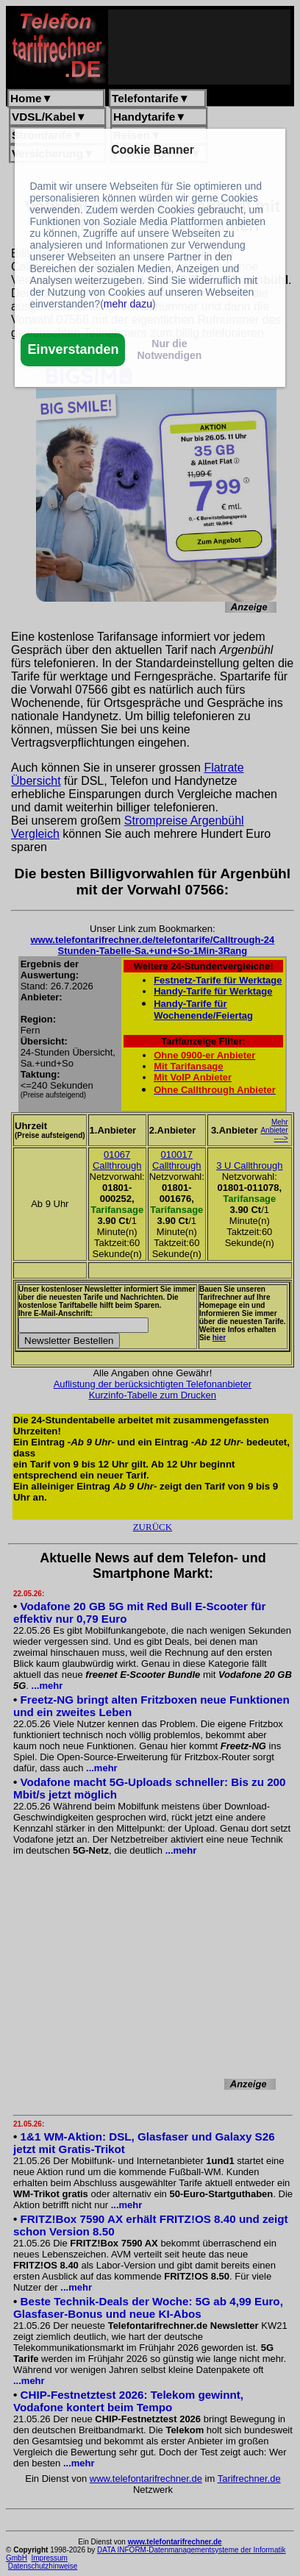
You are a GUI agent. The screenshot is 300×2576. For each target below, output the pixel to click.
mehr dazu (128, 304)
